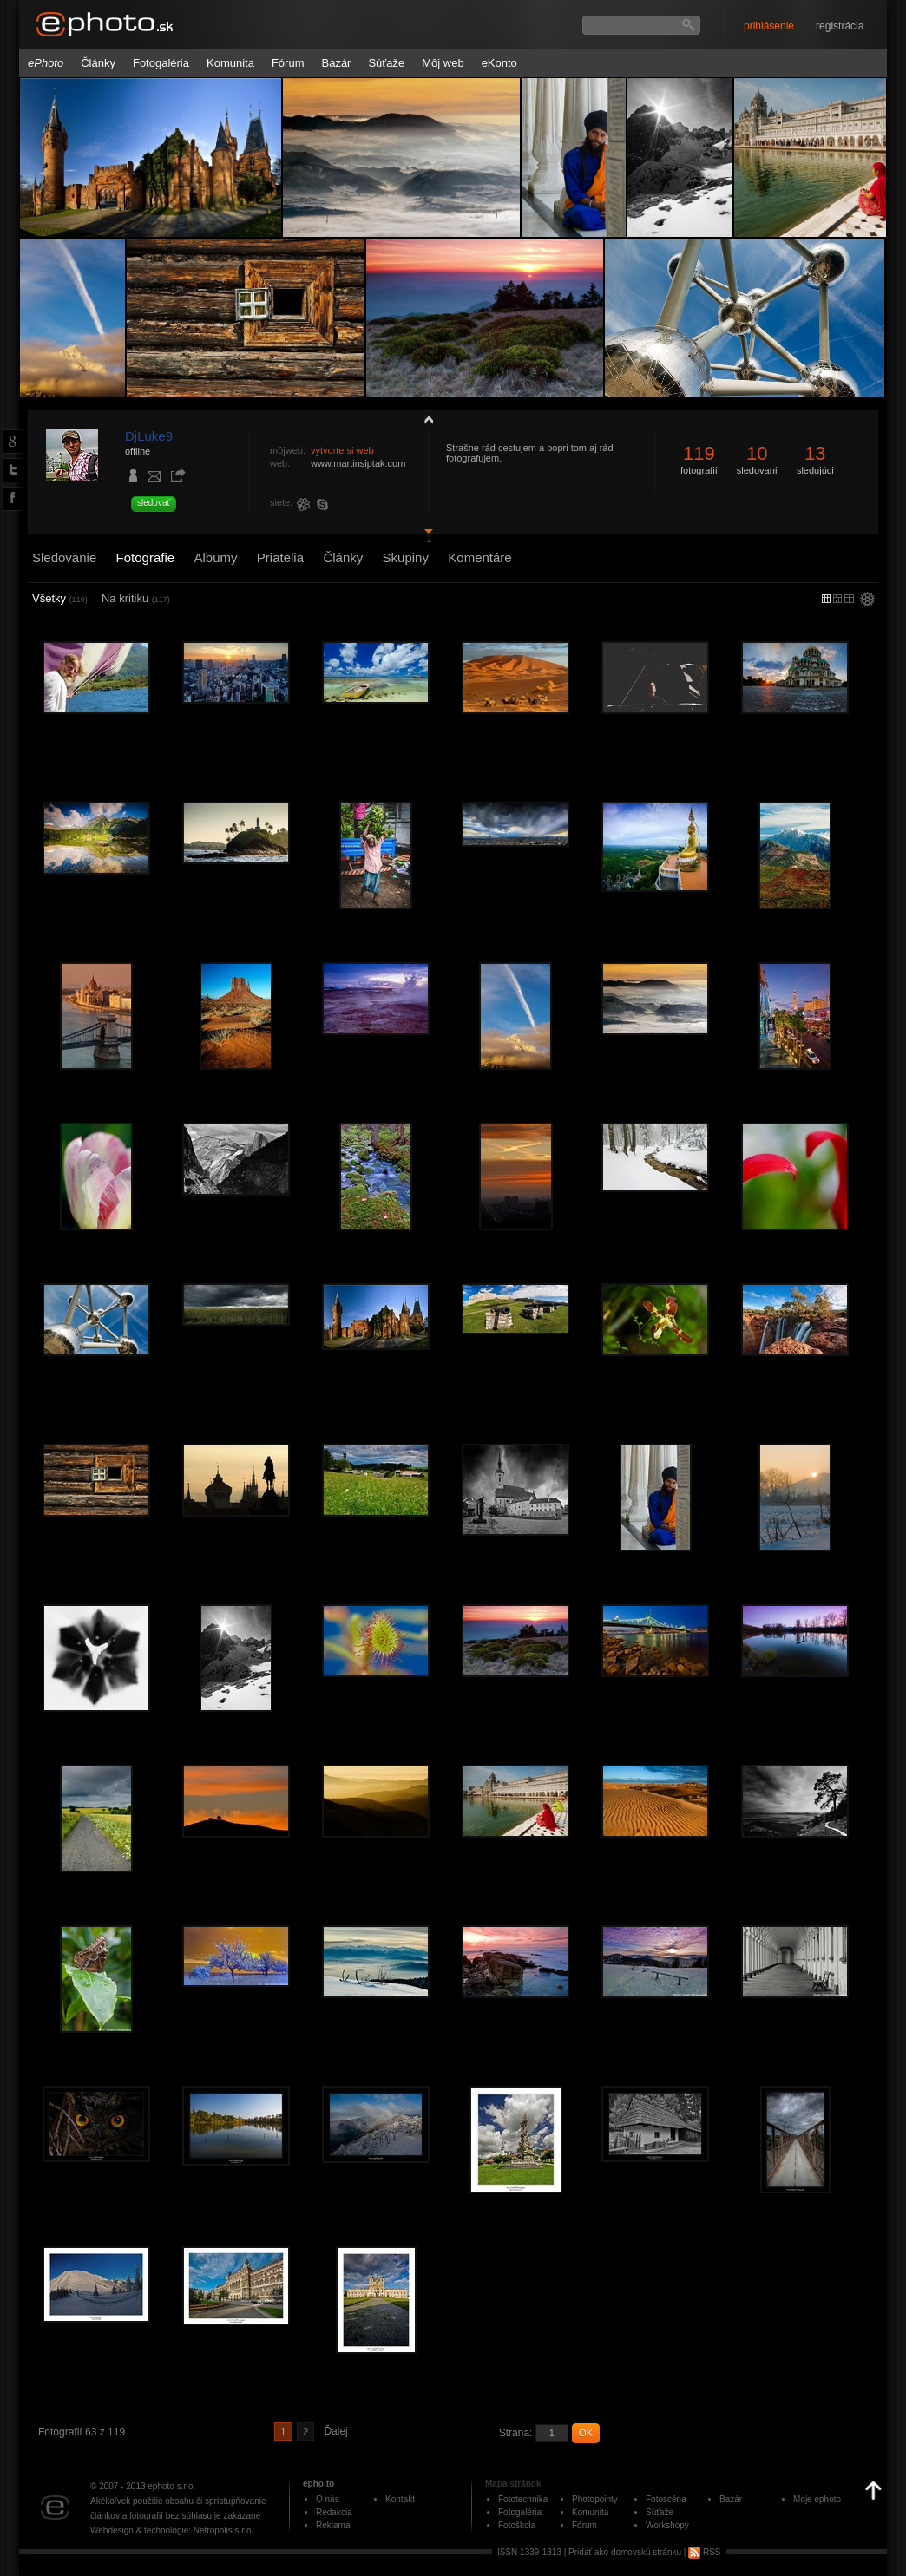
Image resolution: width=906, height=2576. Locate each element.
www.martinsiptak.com (358, 463)
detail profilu (424, 535)
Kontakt (400, 2499)
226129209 (306, 504)
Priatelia (280, 557)
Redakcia (334, 2512)
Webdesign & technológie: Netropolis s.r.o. (171, 2530)
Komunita (230, 62)
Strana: (516, 2433)
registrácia (839, 26)
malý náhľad (837, 598)
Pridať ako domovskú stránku (624, 2552)
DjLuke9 (149, 436)
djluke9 (325, 504)
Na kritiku (136, 598)
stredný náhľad (849, 598)
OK (586, 2433)
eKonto (499, 62)
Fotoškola (516, 2525)
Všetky (60, 598)
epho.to (318, 2483)
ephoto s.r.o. (171, 2486)
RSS (704, 2552)
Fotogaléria (161, 62)
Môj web (442, 62)
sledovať (153, 503)
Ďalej (335, 2431)
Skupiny (406, 557)
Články (98, 62)
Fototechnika (523, 2499)
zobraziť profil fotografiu (424, 419)
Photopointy (595, 2499)
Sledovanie (64, 557)
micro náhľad (826, 598)
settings (867, 600)
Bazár (336, 62)
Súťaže (386, 62)
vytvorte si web (342, 450)
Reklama (333, 2525)
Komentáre (479, 557)
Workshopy (667, 2525)
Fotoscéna (666, 2499)
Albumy (215, 557)
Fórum (288, 62)
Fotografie (145, 557)
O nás (327, 2499)
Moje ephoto (817, 2499)
